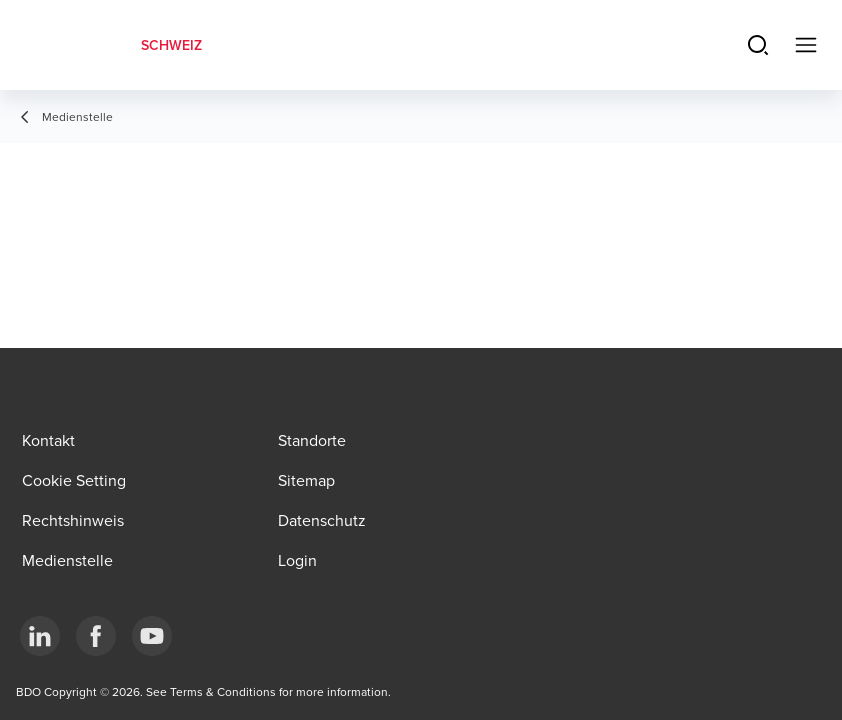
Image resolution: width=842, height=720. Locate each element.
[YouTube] (152, 636)
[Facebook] (96, 636)
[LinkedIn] (40, 636)
